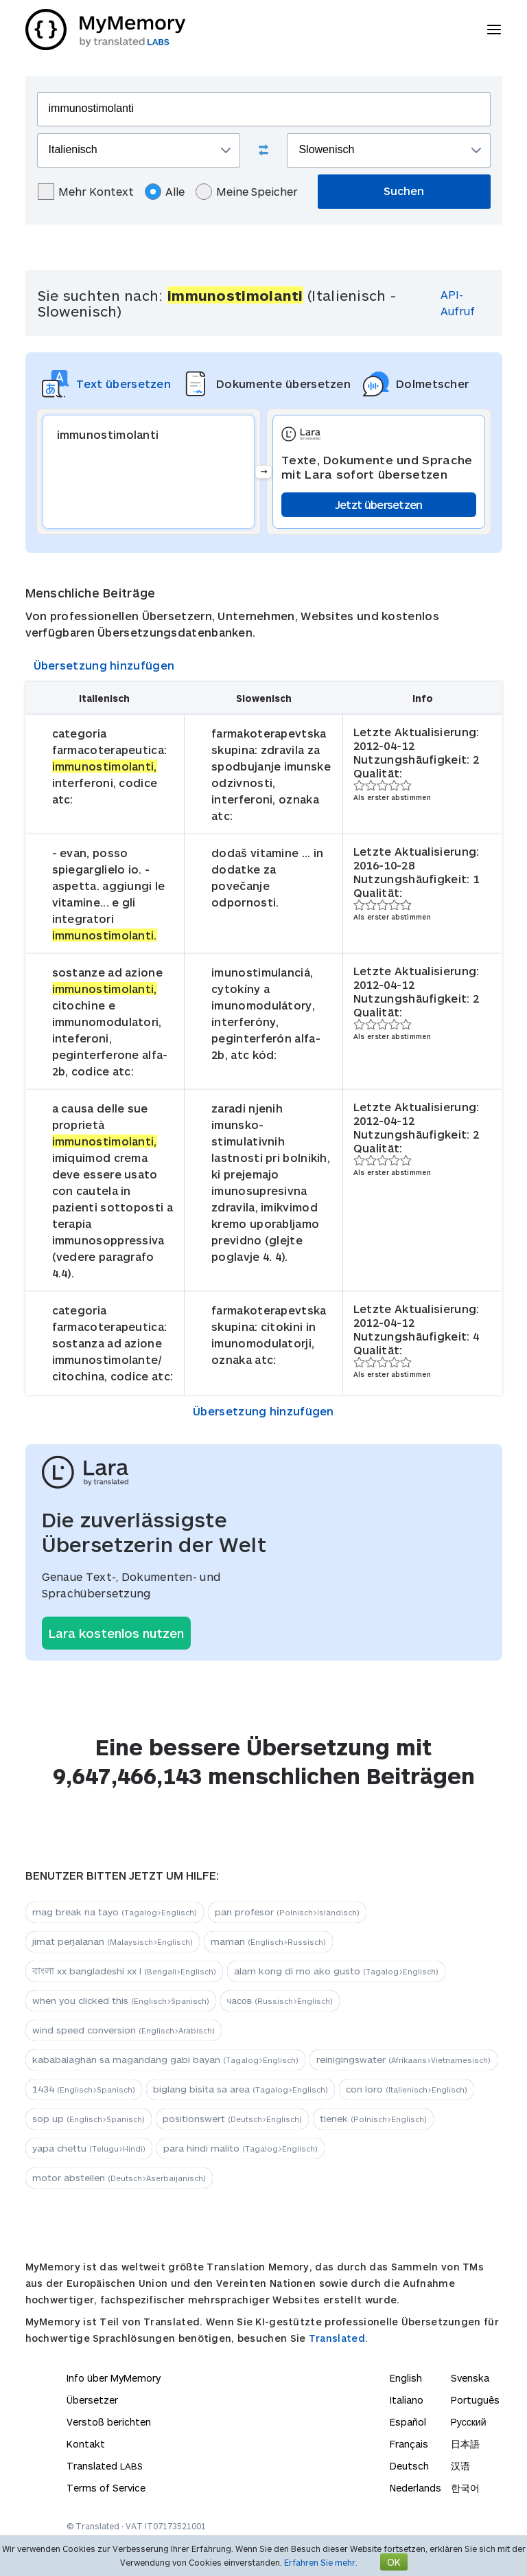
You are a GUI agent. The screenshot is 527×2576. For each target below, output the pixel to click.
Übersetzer (92, 2400)
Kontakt (86, 2444)
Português (475, 2400)
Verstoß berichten (109, 2422)
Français (409, 2444)
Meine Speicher (247, 191)
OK (394, 2562)
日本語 (465, 2444)
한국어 (465, 2488)
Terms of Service (106, 2488)
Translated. (338, 2338)
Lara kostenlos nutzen (116, 1633)
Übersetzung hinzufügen (104, 665)
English (406, 2378)
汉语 (460, 2466)
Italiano (406, 2400)
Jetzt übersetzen (379, 504)
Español (408, 2422)
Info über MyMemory (114, 2378)
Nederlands (415, 2488)
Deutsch (409, 2466)
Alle (165, 191)
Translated (105, 2466)
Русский (469, 2422)
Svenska (470, 2378)
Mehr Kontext (86, 191)
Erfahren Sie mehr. (321, 2562)
